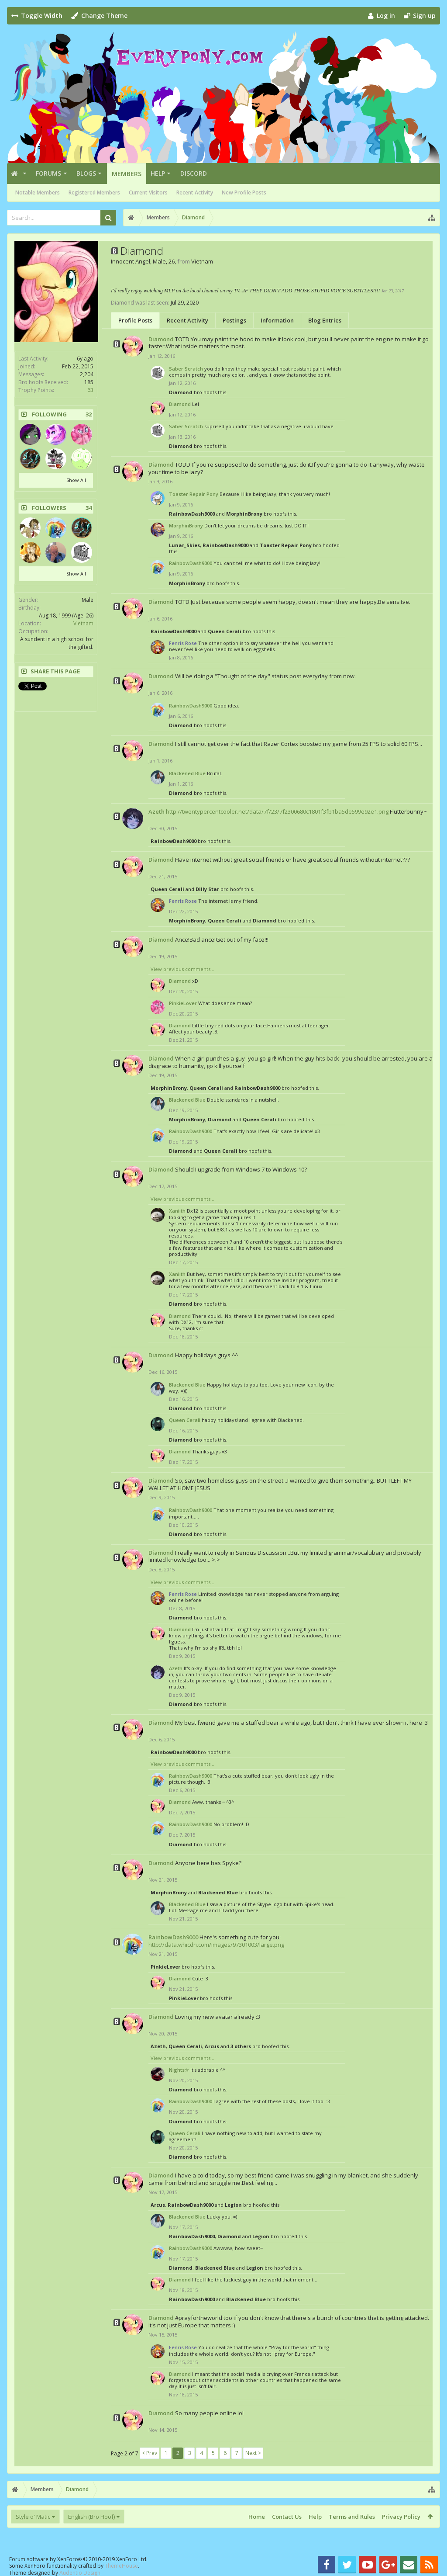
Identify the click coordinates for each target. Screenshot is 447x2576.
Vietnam (83, 623)
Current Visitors (148, 192)
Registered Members (94, 192)
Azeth (156, 811)
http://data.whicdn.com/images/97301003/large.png (216, 1944)
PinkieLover (183, 1003)
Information (277, 320)
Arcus (212, 2046)
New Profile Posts (244, 192)
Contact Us (287, 2517)
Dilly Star (207, 889)
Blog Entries (324, 320)
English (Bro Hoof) (91, 2517)
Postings (234, 320)
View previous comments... (182, 969)
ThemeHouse (121, 2565)
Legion (233, 2205)
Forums (48, 173)
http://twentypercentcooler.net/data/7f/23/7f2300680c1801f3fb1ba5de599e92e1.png (277, 811)
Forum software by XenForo (78, 2559)
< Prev (149, 2453)
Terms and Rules (352, 2517)
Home (256, 2517)
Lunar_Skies (184, 545)
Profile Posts (135, 320)
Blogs (86, 173)
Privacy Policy (401, 2517)
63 (90, 390)
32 (89, 414)
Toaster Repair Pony (193, 494)
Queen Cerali (224, 631)
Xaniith (177, 1210)
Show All (76, 480)
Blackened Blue (187, 773)
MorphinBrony (244, 513)
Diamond (161, 339)
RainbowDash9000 (192, 513)
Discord (193, 173)
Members (126, 174)
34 (89, 508)
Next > (253, 2453)
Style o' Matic (33, 2517)
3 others (240, 2046)
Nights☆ (179, 2069)
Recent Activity (194, 192)
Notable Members (37, 192)
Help (158, 173)
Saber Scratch (186, 368)
